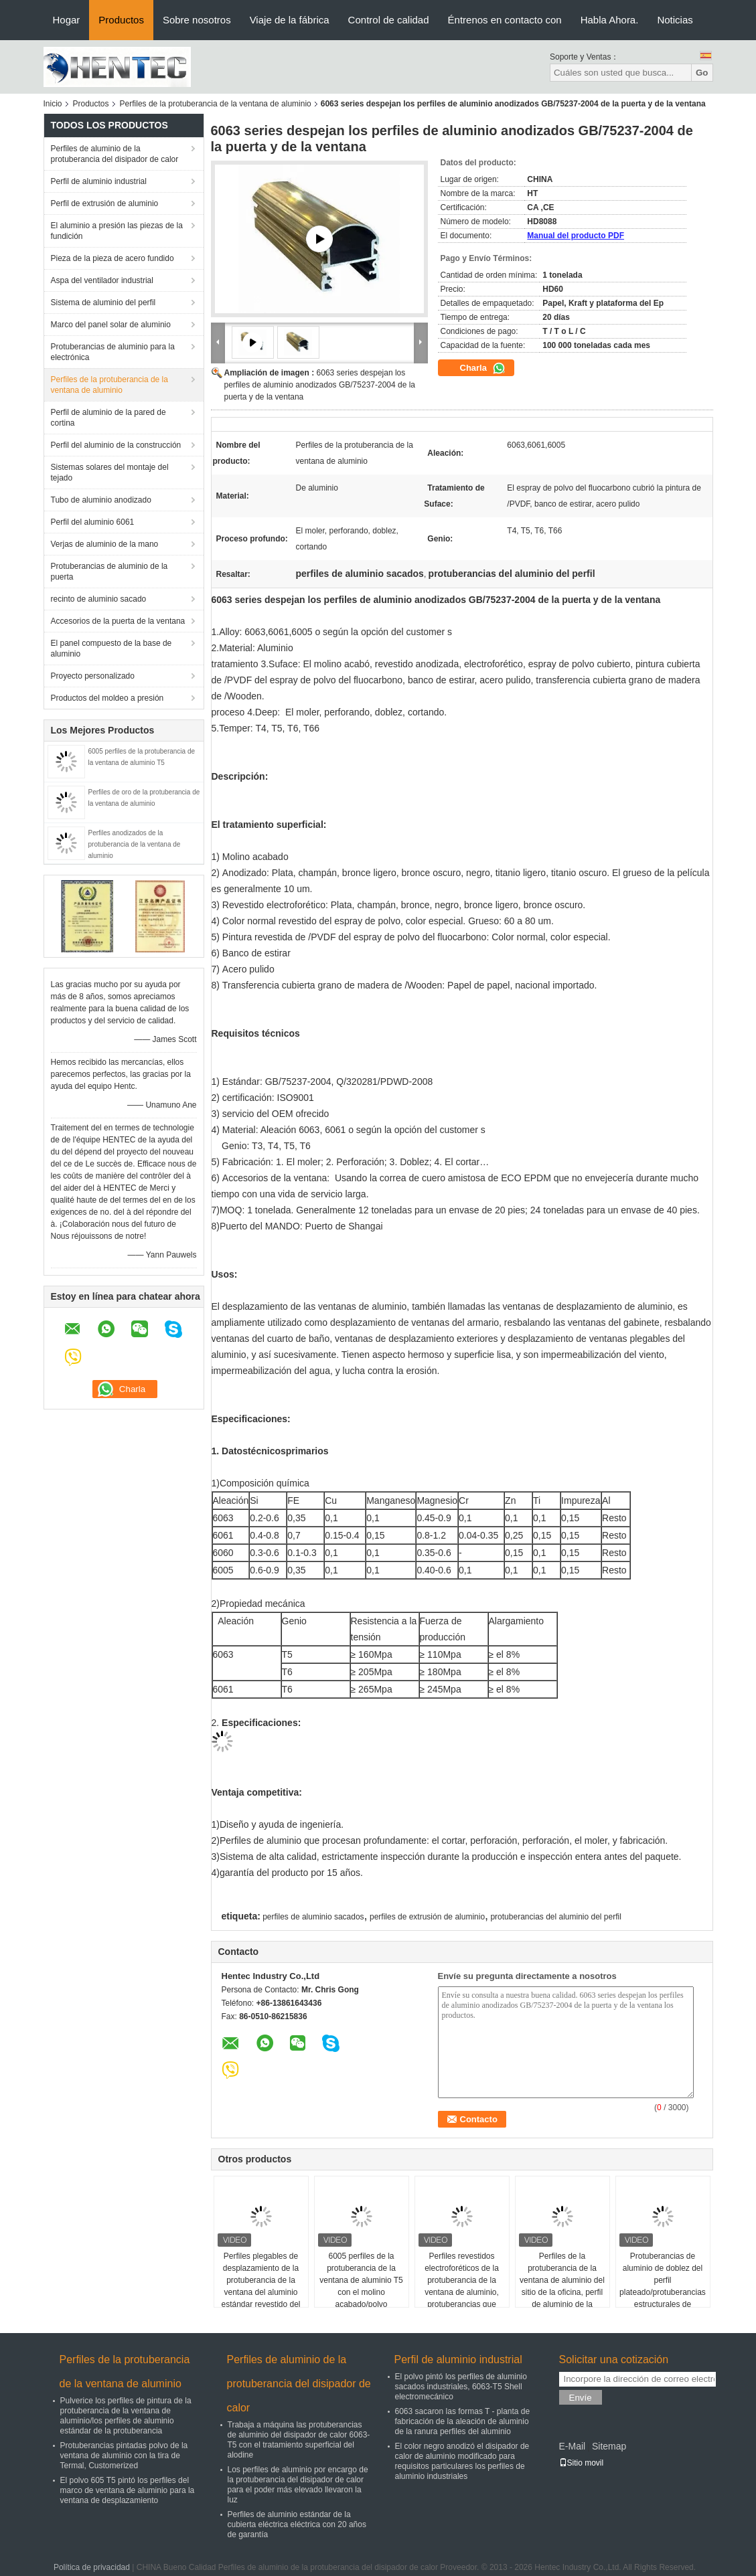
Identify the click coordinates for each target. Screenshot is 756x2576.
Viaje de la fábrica (289, 19)
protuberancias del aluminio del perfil (555, 1916)
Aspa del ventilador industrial (102, 280)
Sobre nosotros (197, 19)
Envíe (580, 2398)
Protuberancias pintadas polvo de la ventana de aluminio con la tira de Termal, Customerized (124, 2455)
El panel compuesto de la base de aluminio (111, 648)
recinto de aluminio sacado (99, 599)
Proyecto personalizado (93, 676)
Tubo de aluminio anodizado (101, 500)
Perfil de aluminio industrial (99, 181)
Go (702, 73)
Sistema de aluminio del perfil (103, 302)
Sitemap (609, 2446)
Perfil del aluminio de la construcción (116, 445)
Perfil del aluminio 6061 (93, 522)
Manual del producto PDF (575, 235)
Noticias (674, 19)
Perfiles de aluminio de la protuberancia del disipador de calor (115, 154)
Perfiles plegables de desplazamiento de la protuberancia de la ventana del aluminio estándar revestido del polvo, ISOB (260, 2286)
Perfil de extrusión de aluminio (105, 203)
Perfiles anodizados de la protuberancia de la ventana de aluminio (134, 844)
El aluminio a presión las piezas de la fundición (117, 231)
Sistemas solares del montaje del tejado (110, 472)
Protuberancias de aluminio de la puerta (109, 572)
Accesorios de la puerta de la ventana (118, 621)
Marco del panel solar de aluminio (111, 324)
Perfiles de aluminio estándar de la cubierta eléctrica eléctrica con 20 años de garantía (297, 2524)
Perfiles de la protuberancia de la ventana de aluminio (215, 103)
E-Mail (572, 2446)
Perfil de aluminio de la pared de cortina (108, 418)
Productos (121, 19)
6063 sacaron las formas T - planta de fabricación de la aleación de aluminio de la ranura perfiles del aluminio (462, 2421)
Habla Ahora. (610, 20)
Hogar (66, 19)
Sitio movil (581, 2463)
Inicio (53, 103)
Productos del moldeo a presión (107, 698)
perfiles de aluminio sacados (313, 1916)
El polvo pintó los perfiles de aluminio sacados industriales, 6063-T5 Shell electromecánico (461, 2386)
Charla (483, 368)
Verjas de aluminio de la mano (105, 544)
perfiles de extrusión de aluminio (427, 1916)
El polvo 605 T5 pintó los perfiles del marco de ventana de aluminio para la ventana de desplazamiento (127, 2490)
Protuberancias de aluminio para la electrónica (113, 352)
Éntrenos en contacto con (505, 19)
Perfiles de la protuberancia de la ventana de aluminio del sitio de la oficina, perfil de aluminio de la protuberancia (562, 2286)
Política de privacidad (92, 2567)
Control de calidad (388, 19)
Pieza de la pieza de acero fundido (112, 258)
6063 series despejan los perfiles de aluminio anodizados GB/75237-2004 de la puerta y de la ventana (320, 385)
